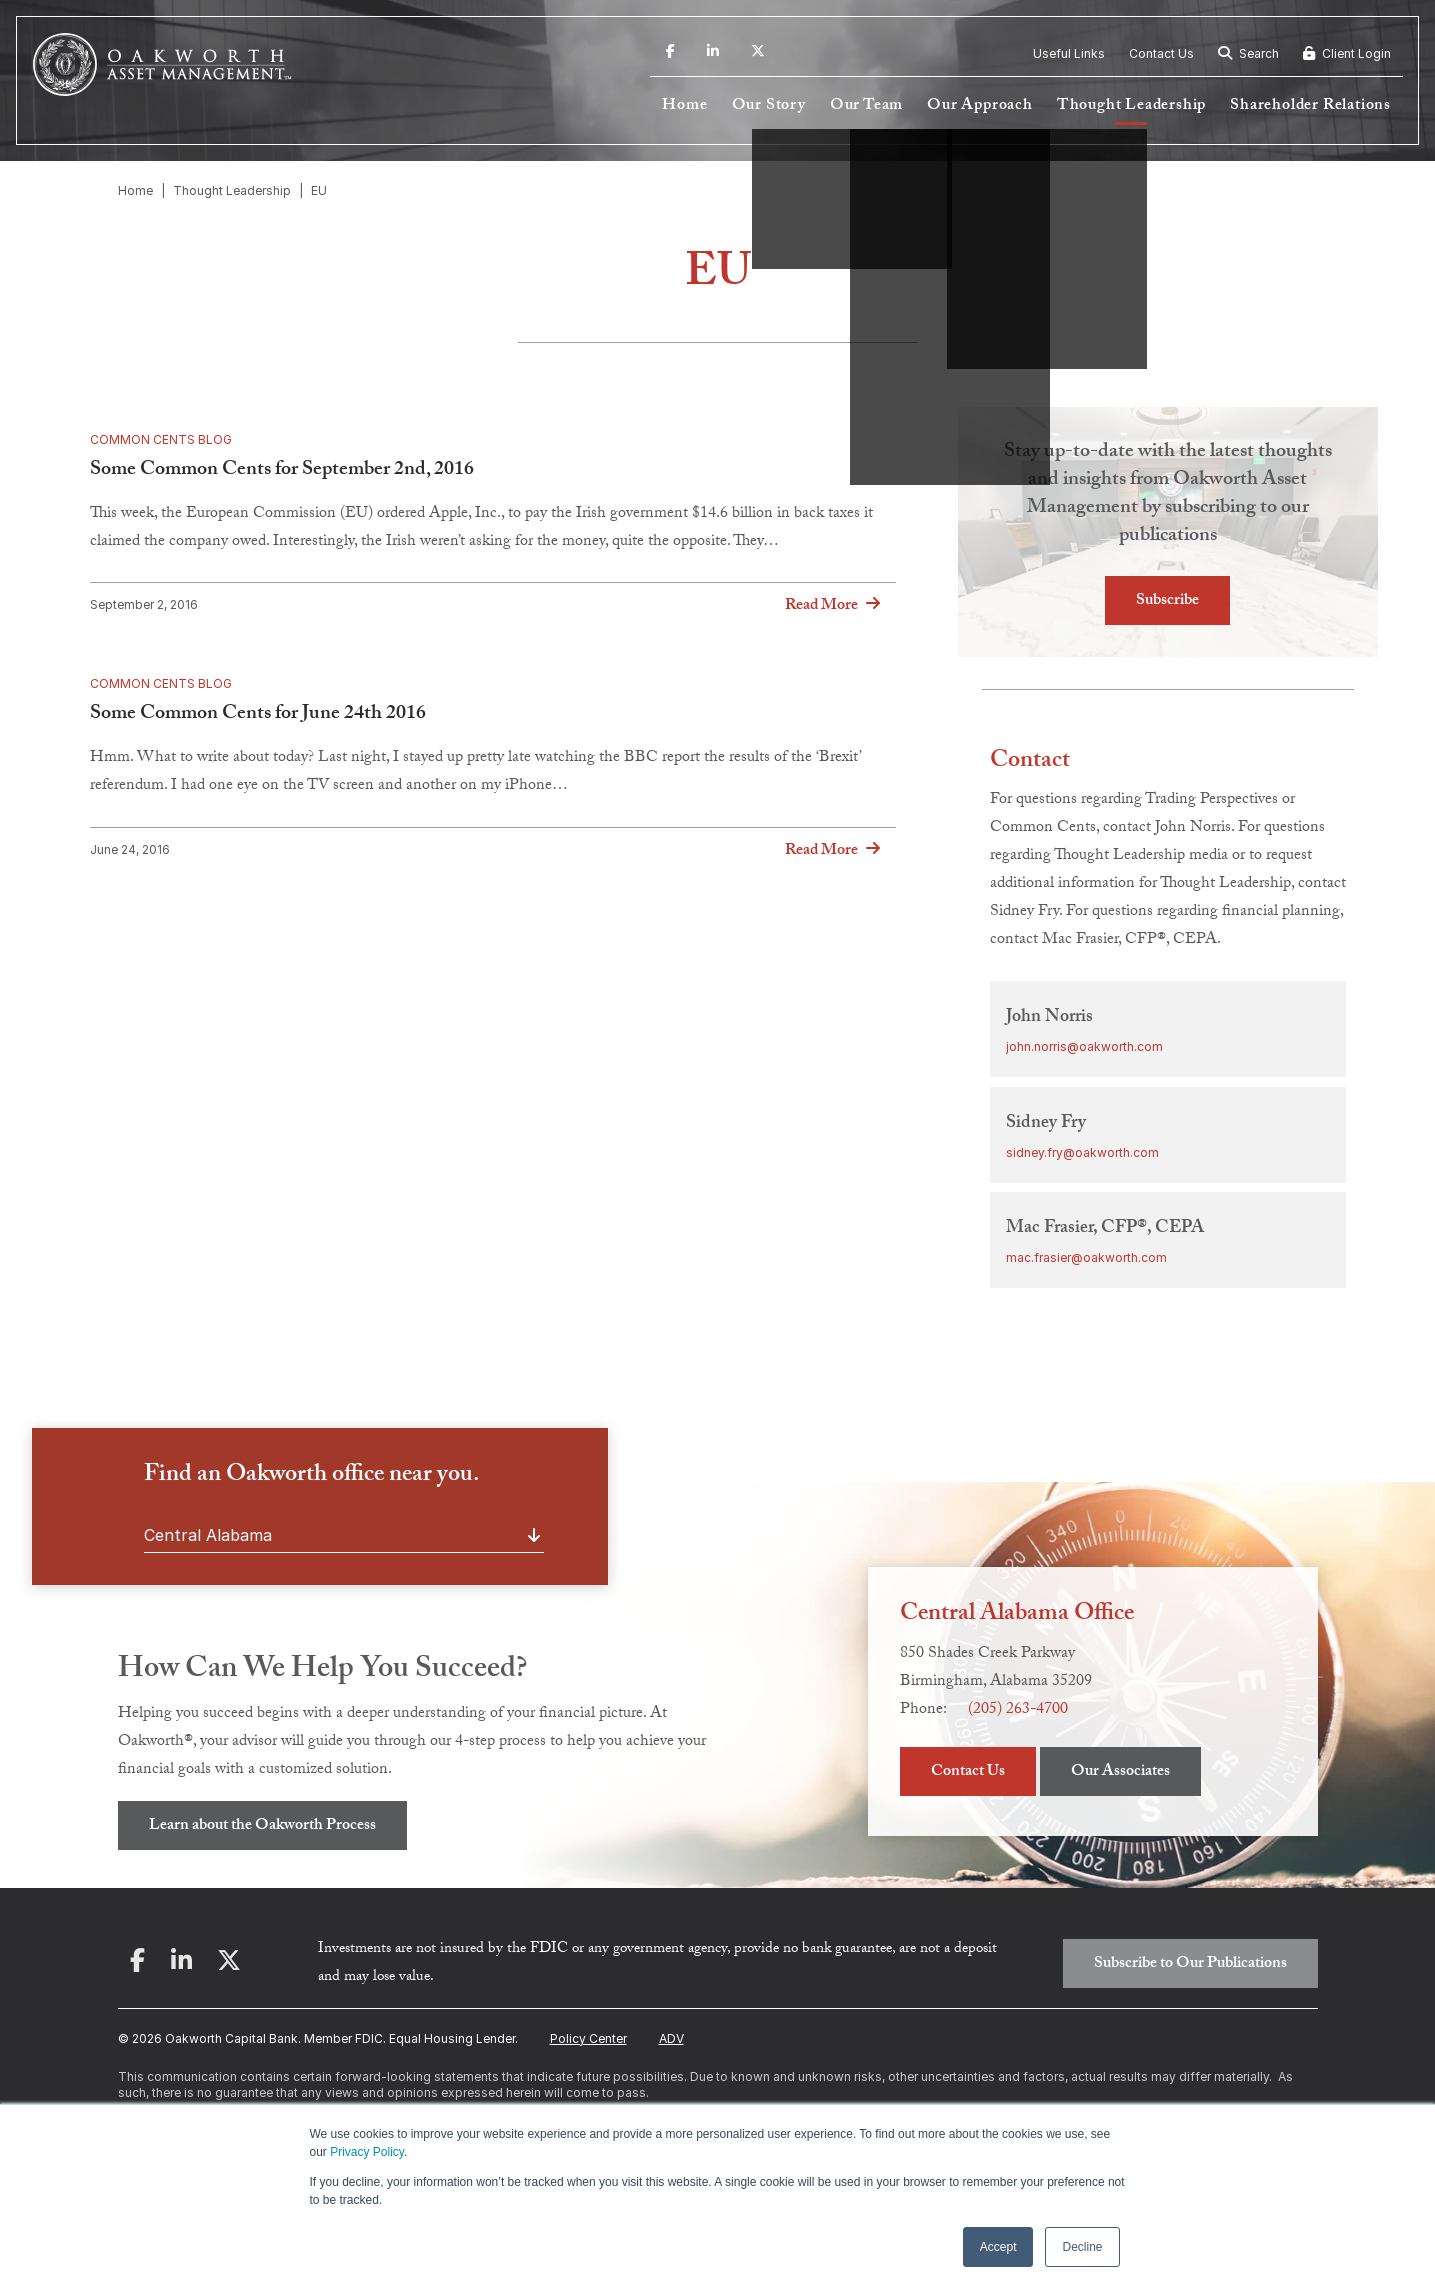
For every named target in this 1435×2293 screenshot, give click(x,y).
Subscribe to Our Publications (1190, 1964)
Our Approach (980, 106)
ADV (671, 2038)
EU (319, 190)
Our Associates (1120, 1772)
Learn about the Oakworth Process (262, 1826)
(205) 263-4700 (1018, 1710)
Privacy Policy (367, 2152)
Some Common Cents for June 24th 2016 (258, 715)
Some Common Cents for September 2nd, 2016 (282, 471)
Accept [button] (998, 2247)
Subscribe (1167, 601)
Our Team (866, 106)
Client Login (1347, 53)
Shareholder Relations (1310, 106)
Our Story (769, 106)
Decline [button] (1082, 2247)
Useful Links (1069, 53)
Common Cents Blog (161, 439)
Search (1248, 53)
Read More (821, 606)
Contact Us (1161, 53)
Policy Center (588, 2038)
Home (684, 106)
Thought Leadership (1131, 106)
